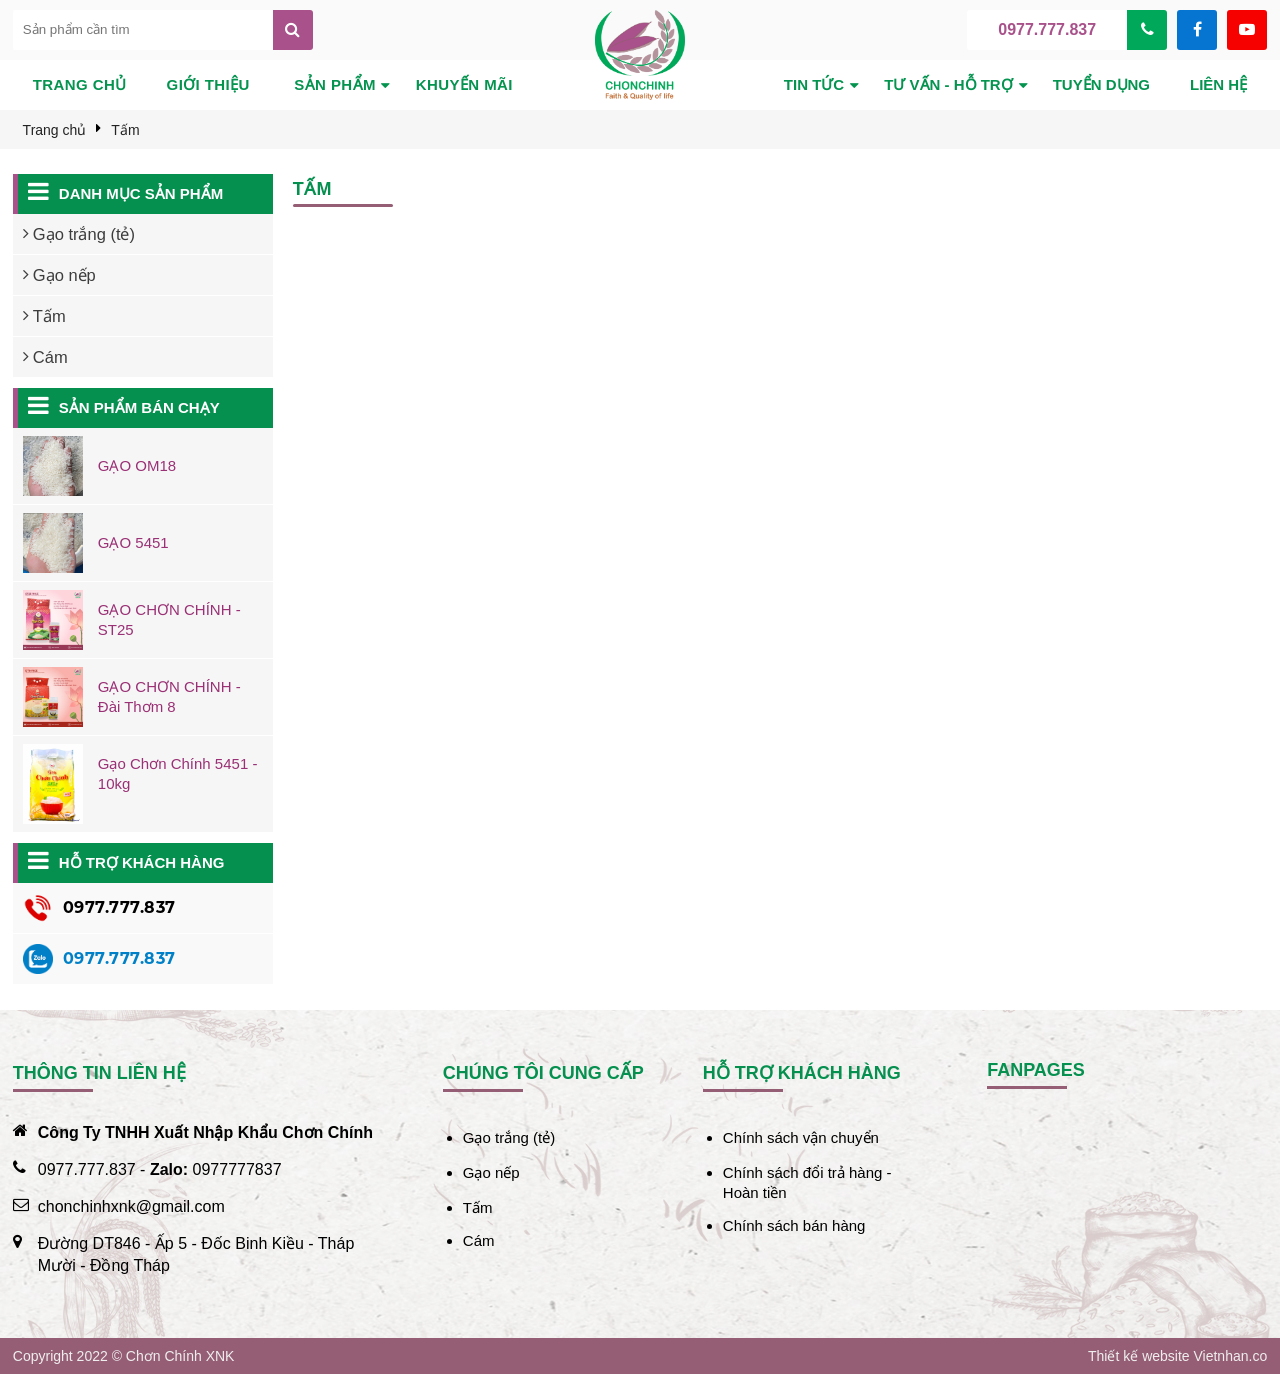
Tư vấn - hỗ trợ (948, 84)
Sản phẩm (335, 84)
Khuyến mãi (464, 84)
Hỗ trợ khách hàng (142, 862)
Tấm (478, 1207)
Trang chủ (80, 84)
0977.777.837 (1047, 29)
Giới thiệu (208, 84)
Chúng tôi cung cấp (543, 1073)
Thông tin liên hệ (99, 1073)
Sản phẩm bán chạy (139, 407)
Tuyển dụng (1101, 84)
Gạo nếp (491, 1172)
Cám (479, 1240)
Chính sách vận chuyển (801, 1137)
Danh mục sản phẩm (141, 193)
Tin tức (814, 84)
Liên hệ (1218, 84)
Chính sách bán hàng (794, 1225)
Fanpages (1036, 1070)
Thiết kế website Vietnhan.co (1177, 1356)
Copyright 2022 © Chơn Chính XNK (124, 1356)
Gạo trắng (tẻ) (509, 1137)
